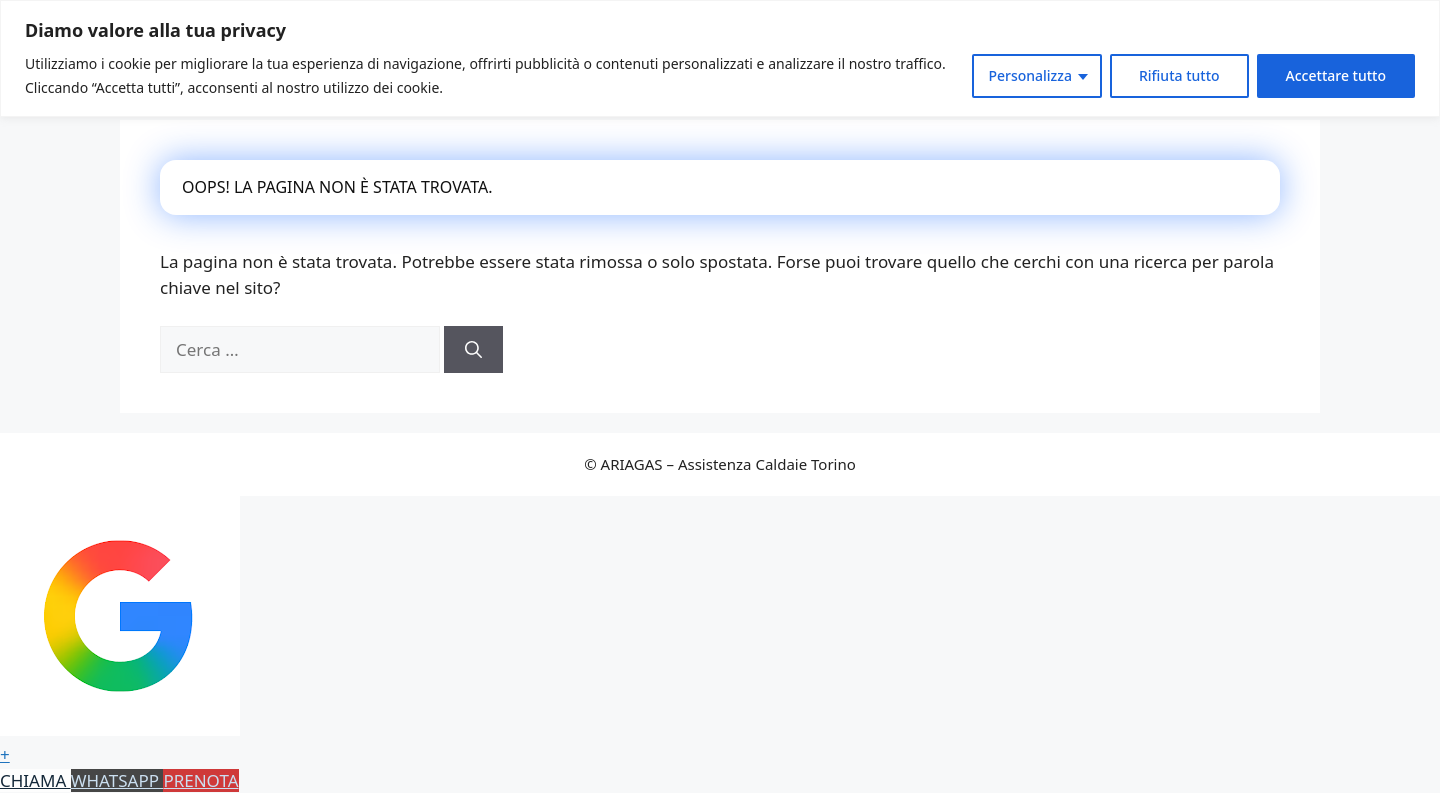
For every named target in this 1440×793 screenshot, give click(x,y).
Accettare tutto (1336, 75)
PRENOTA (200, 780)
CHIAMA (35, 780)
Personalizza (1030, 75)
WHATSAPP (117, 780)
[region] (720, 58)
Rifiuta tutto (1179, 75)
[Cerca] (473, 350)
